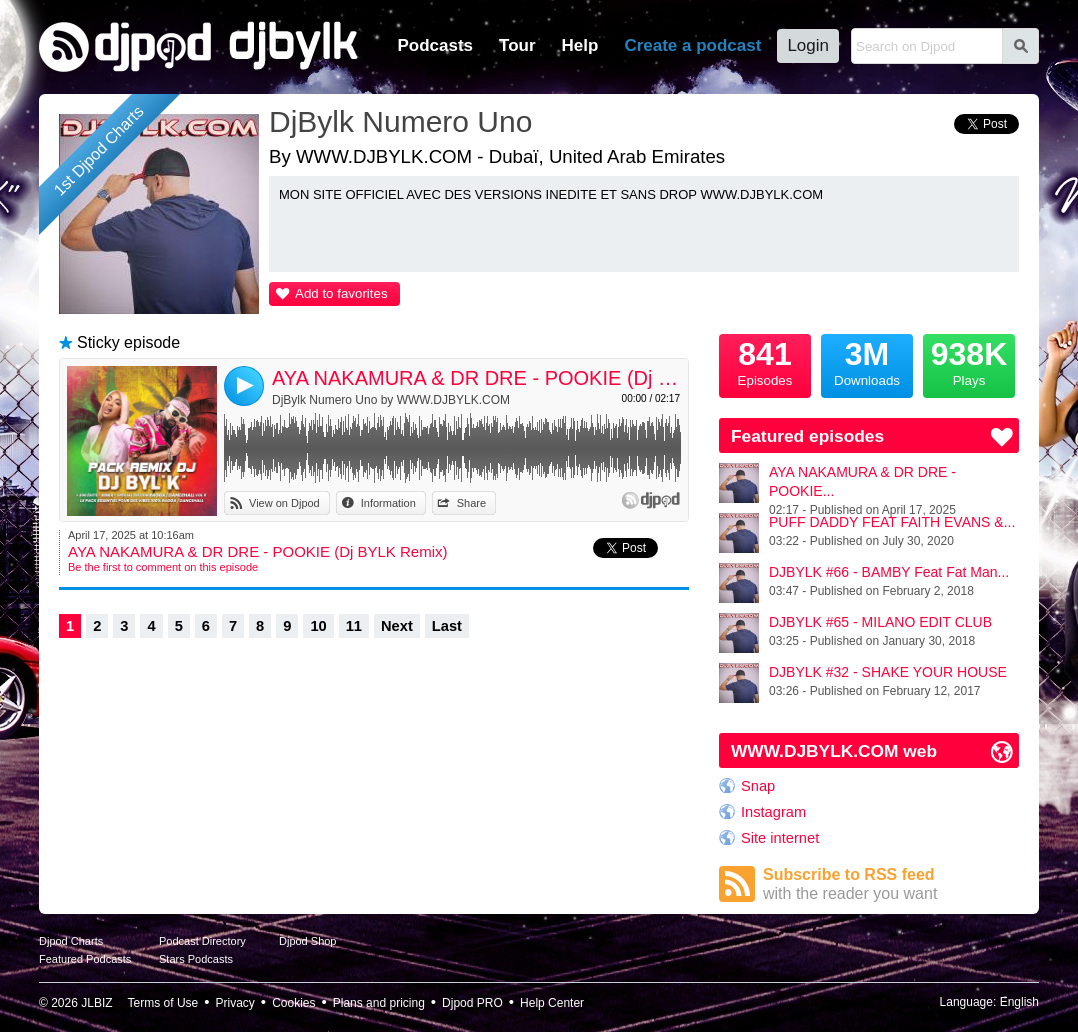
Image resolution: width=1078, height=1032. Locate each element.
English (1019, 1002)
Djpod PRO (472, 1003)
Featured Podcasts (85, 959)
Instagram (773, 812)
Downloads (867, 361)
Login (808, 45)
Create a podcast (692, 45)
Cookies (293, 1003)
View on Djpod (284, 503)
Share (471, 503)
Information (388, 503)
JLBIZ (96, 1003)
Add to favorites (341, 293)
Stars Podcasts (196, 959)
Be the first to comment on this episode (163, 567)
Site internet (780, 838)
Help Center (552, 1003)
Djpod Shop (308, 941)
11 (354, 626)
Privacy (235, 1003)
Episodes (765, 361)
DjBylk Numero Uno (400, 121)
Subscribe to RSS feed (891, 884)
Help (580, 45)
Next (397, 626)
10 (318, 626)
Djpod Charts (71, 941)
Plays (969, 361)
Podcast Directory (202, 941)
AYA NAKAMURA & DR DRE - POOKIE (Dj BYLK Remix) (476, 378)
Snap (758, 786)
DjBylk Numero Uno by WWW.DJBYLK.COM (391, 400)
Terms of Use (163, 1003)
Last (447, 626)
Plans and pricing (379, 1003)
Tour (517, 45)
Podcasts (435, 45)
